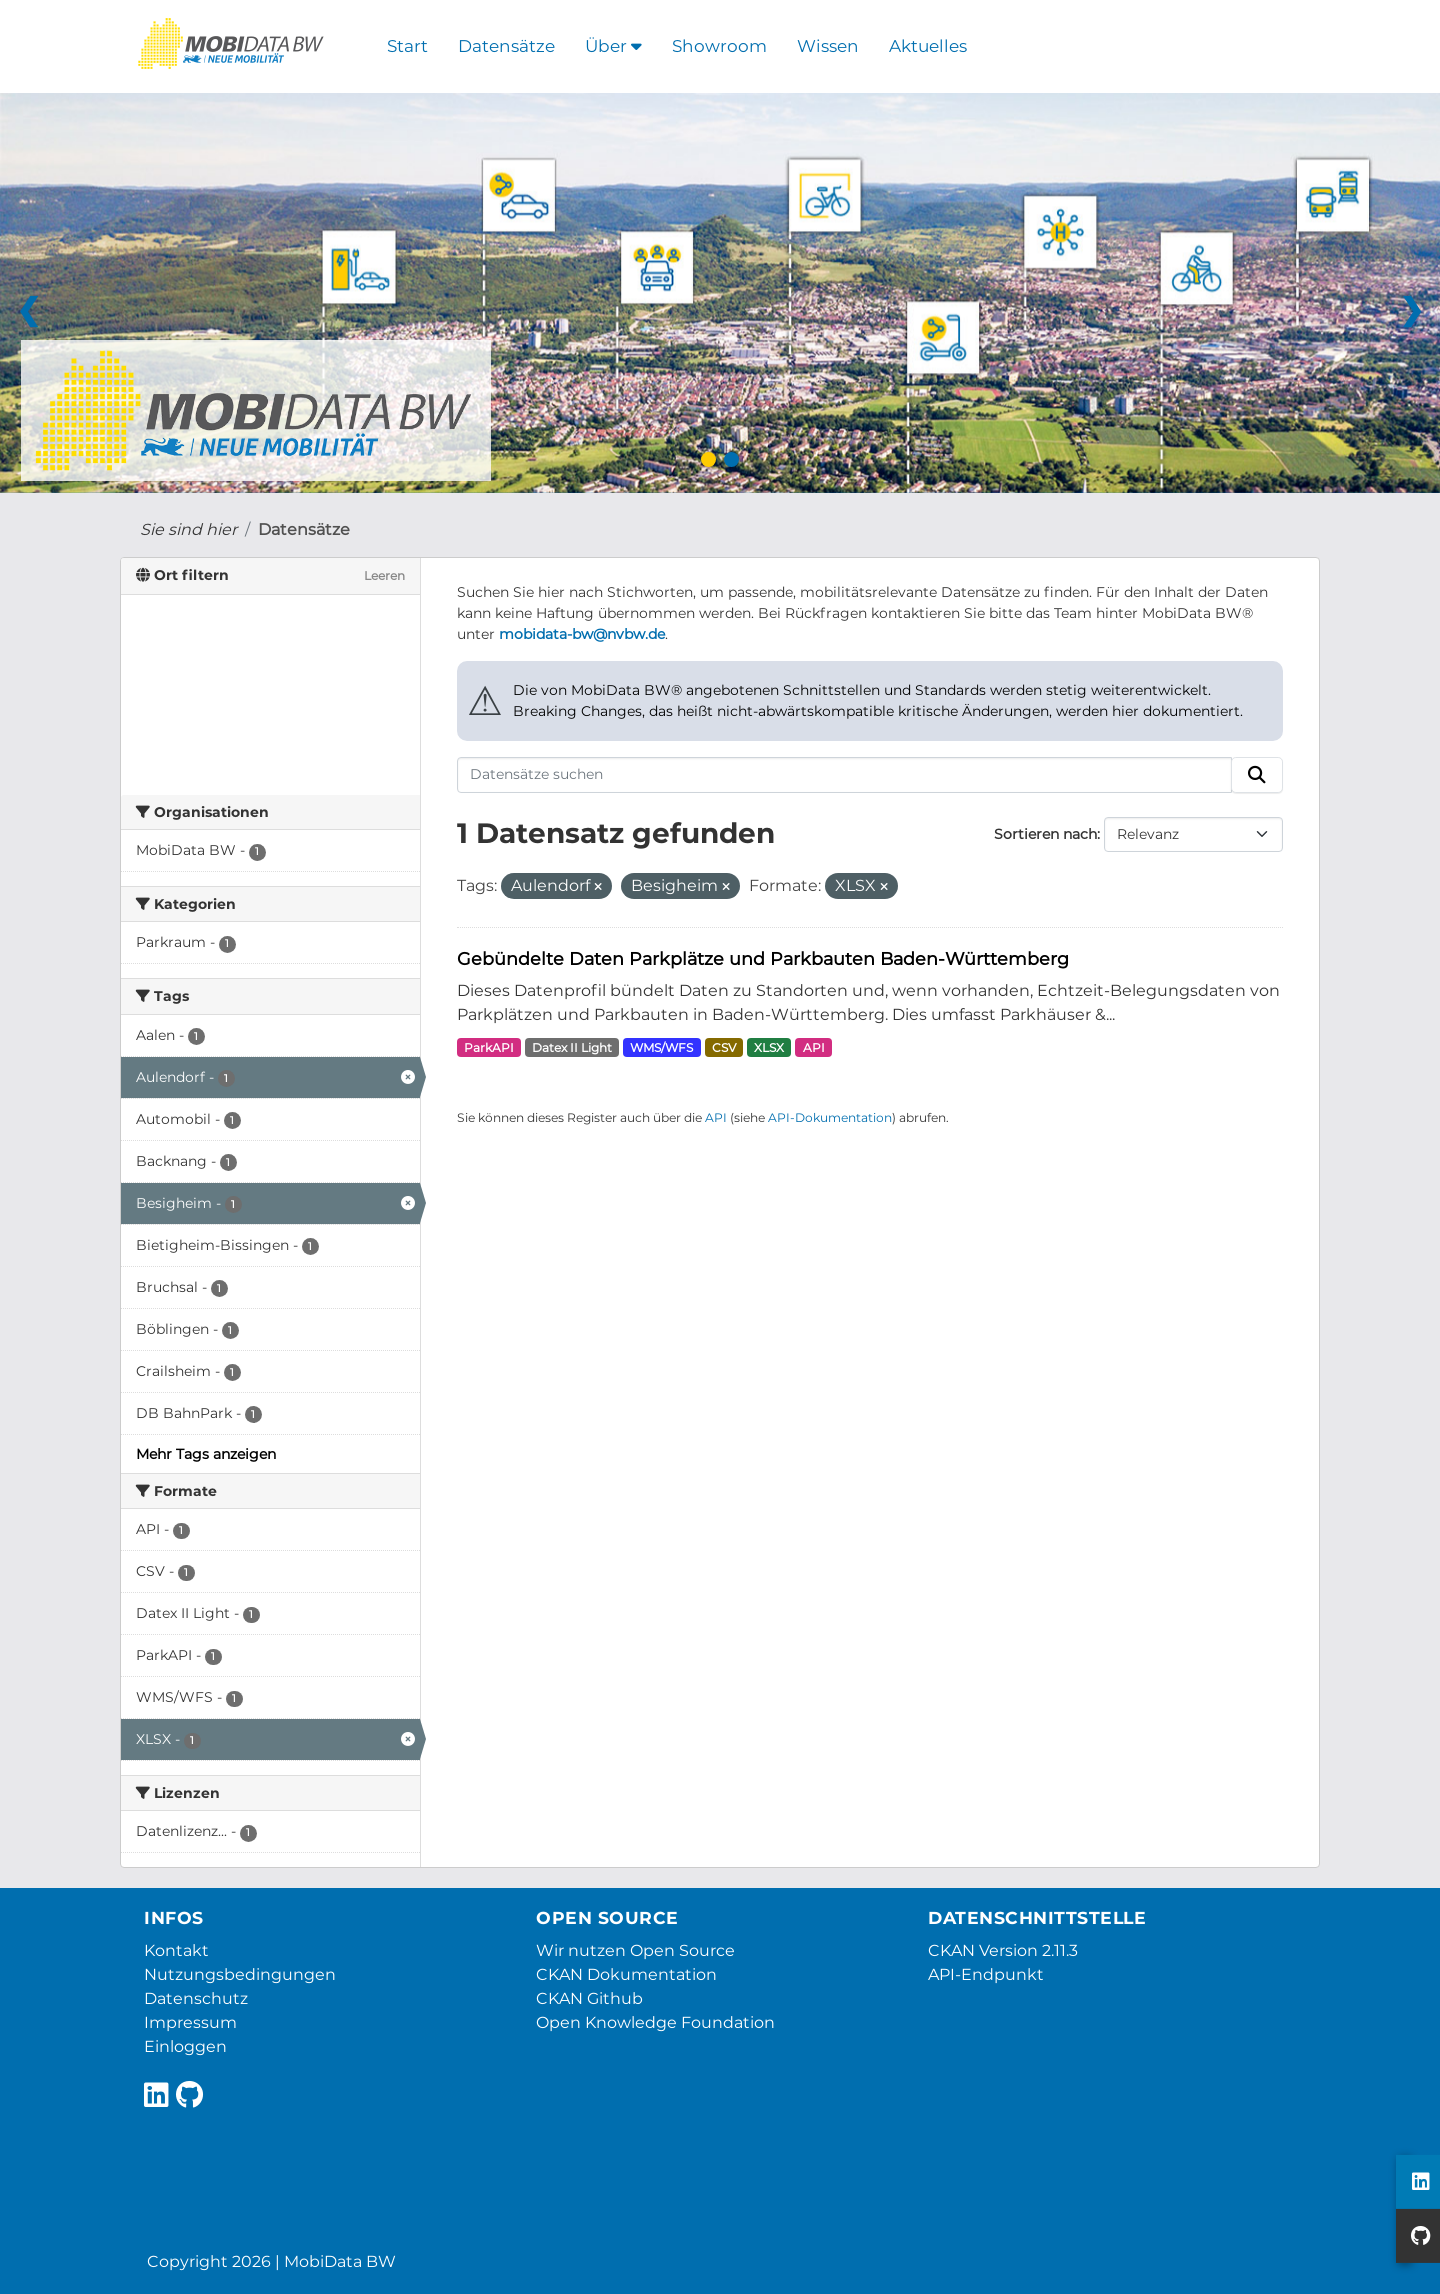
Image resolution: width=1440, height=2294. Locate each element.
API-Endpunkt (986, 1974)
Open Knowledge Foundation (655, 2022)
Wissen (828, 46)
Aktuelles (928, 46)
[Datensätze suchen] (845, 775)
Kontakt (176, 1950)
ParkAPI (489, 1047)
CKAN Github (589, 1998)
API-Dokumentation (830, 1117)
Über (613, 46)
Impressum (190, 2022)
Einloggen (185, 2046)
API (814, 1047)
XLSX (769, 1047)
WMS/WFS (661, 1047)
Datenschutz (196, 1998)
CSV (724, 1047)
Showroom (719, 46)
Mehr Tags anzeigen (206, 1454)
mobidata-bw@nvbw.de (582, 634)
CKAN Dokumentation (626, 1974)
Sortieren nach (1045, 834)
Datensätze (506, 46)
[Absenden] (1257, 775)
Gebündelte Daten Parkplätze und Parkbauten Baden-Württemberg (763, 958)
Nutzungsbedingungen (240, 1974)
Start (407, 46)
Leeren (384, 575)
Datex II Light (572, 1047)
